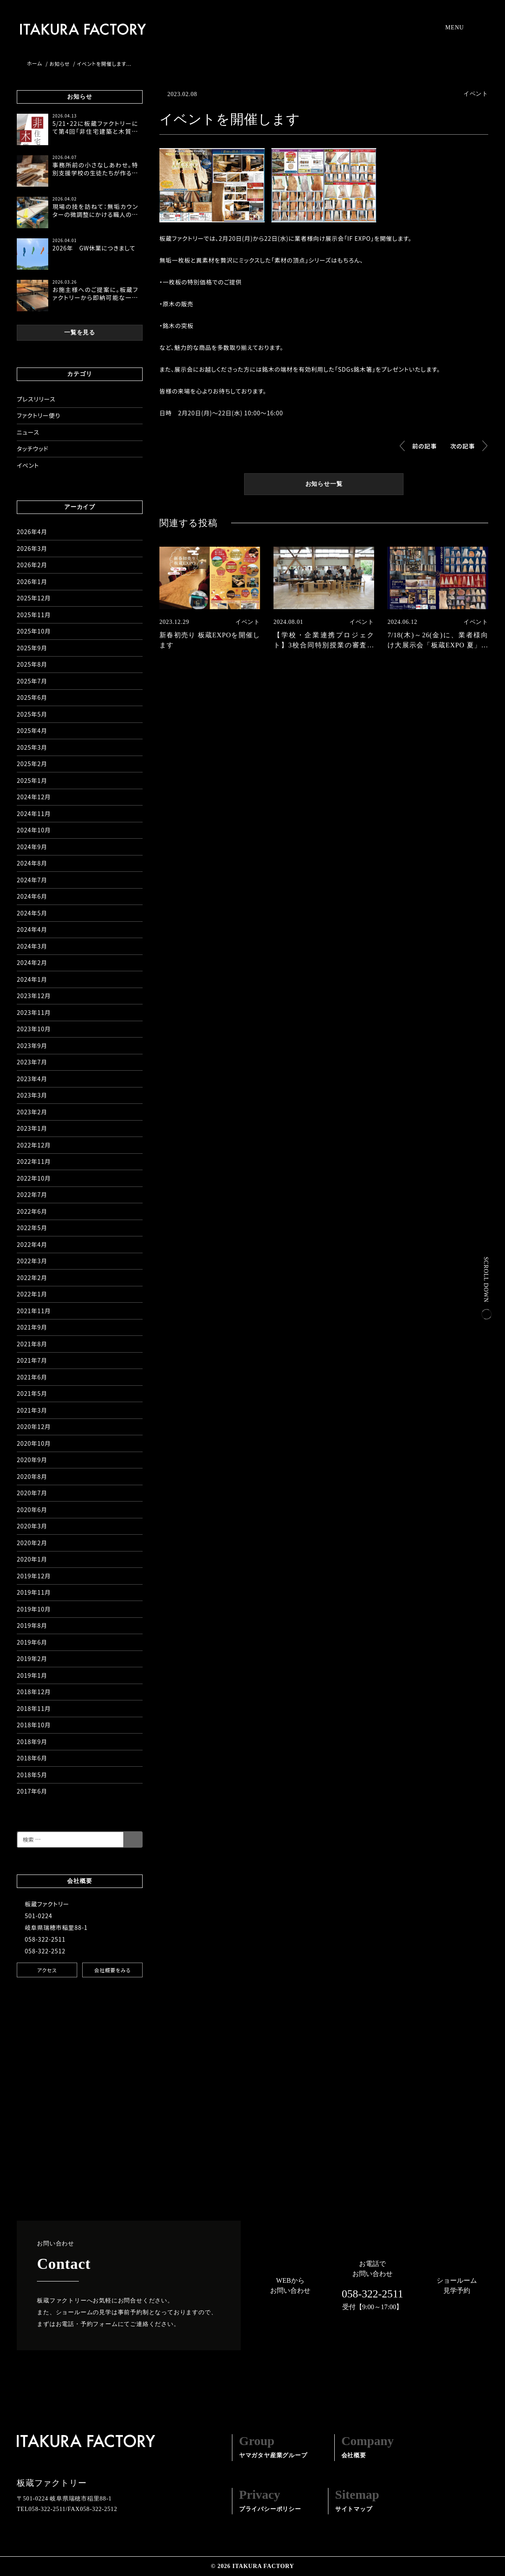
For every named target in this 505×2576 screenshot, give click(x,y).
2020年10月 (34, 1443)
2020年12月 (34, 1426)
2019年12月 (34, 1576)
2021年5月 (32, 1393)
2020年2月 (32, 1542)
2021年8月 (32, 1344)
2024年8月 (32, 863)
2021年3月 (32, 1410)
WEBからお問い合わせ (290, 2285)
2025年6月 (32, 697)
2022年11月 (34, 1161)
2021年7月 (32, 1360)
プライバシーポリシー (270, 2500)
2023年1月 (32, 1128)
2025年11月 (34, 614)
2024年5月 (32, 913)
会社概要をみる (112, 1970)
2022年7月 (32, 1194)
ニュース (28, 432)
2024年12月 (34, 797)
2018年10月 (34, 1725)
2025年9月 (32, 648)
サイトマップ (357, 2500)
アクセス (47, 1970)
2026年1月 (32, 581)
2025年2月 (32, 763)
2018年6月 (32, 1758)
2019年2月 (32, 1658)
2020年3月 (32, 1526)
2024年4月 (32, 929)
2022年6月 (32, 1211)
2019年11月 (34, 1592)
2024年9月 (32, 846)
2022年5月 (32, 1227)
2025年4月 (32, 730)
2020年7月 (32, 1493)
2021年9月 (32, 1327)
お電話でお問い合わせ (372, 2286)
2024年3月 (32, 946)
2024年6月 (32, 896)
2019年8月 (32, 1625)
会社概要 (367, 2446)
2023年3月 (32, 1095)
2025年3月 (32, 747)
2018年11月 (34, 1708)
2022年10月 (34, 1178)
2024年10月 (34, 830)
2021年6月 (32, 1377)
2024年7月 (32, 880)
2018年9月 (32, 1741)
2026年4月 (32, 531)
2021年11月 (34, 1310)
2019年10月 (34, 1609)
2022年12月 (34, 1145)
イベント (28, 465)
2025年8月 (32, 664)
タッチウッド (33, 448)
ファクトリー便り (38, 415)
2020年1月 (32, 1559)
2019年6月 (32, 1642)
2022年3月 (32, 1261)
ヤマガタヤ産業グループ (273, 2446)
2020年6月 (32, 1509)
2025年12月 (34, 598)
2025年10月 (34, 631)
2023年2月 (32, 1112)
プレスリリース (36, 399)
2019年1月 (32, 1675)
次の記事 (462, 446)
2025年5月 (32, 714)
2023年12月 (34, 995)
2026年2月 (32, 565)
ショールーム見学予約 (457, 2285)
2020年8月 (32, 1476)
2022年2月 (32, 1277)
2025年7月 (32, 681)
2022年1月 (32, 1294)
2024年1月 (32, 979)
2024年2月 (32, 962)
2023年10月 (34, 1029)
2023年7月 (32, 1062)
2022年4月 (32, 1244)
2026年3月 (32, 548)
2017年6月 (32, 1791)
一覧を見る (80, 333)
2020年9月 (32, 1459)
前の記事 (424, 446)
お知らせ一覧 (323, 484)
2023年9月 (32, 1045)
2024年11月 (34, 813)
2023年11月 (34, 1012)
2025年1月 (32, 780)
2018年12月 (34, 1691)
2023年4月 (32, 1078)
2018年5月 (32, 1774)
